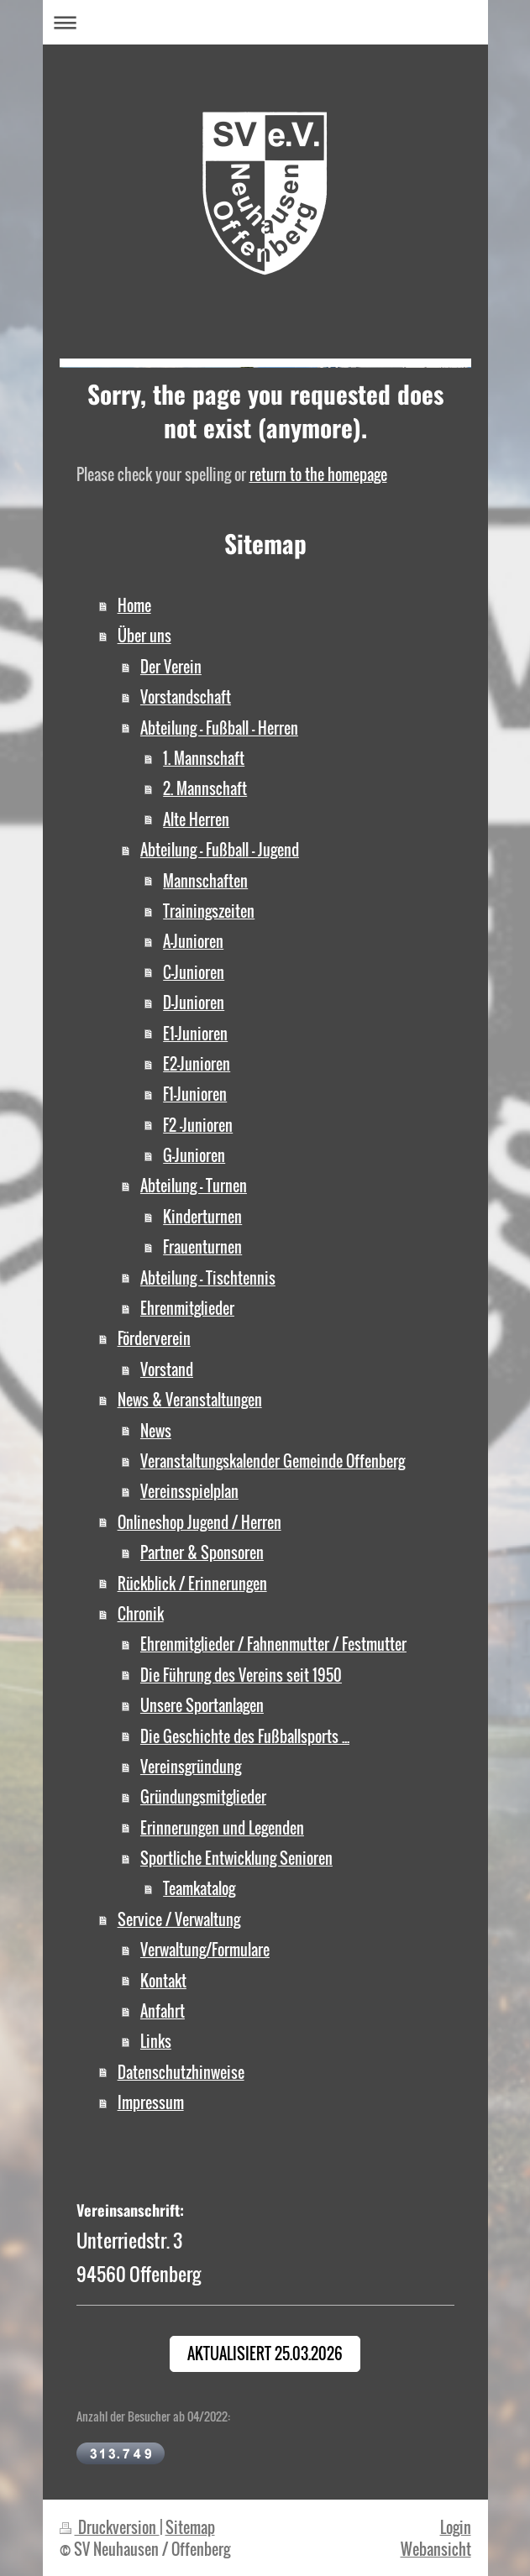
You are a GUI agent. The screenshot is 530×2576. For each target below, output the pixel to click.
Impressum (151, 2102)
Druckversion (110, 2527)
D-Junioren (193, 1002)
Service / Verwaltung (179, 1919)
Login (455, 2527)
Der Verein (171, 666)
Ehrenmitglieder (187, 1307)
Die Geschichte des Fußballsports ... (244, 1736)
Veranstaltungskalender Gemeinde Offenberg (272, 1460)
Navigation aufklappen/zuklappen (265, 22)
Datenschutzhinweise (181, 2071)
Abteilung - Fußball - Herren (219, 727)
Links (155, 2040)
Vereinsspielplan (189, 1490)
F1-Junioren (195, 1093)
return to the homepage (318, 474)
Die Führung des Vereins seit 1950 (241, 1674)
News (155, 1430)
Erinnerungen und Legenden (222, 1827)
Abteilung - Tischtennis (207, 1277)
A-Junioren (193, 940)
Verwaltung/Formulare (205, 1949)
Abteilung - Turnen (193, 1185)
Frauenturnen (202, 1246)
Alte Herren (196, 819)
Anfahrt (162, 2010)
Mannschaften (205, 880)
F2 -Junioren (198, 1124)
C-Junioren (193, 972)
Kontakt (163, 1980)
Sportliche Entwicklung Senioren (236, 1857)
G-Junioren (194, 1155)
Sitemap (190, 2527)
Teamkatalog (199, 1888)
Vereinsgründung (190, 1766)
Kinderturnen (202, 1216)
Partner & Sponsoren (202, 1552)
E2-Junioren (196, 1063)
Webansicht (436, 2548)
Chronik (141, 1613)
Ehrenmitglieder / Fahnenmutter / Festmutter (273, 1643)
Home (134, 605)
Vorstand (166, 1369)
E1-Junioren (195, 1033)
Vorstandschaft (185, 696)
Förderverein (154, 1338)
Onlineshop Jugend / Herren (199, 1522)
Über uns (144, 635)
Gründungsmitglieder (203, 1796)
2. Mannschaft (205, 788)
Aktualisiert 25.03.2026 (265, 2353)
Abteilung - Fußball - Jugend (219, 849)
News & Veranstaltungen (190, 1399)
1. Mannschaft (203, 757)
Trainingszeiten (209, 910)
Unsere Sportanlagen (202, 1705)
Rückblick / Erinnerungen (192, 1583)
